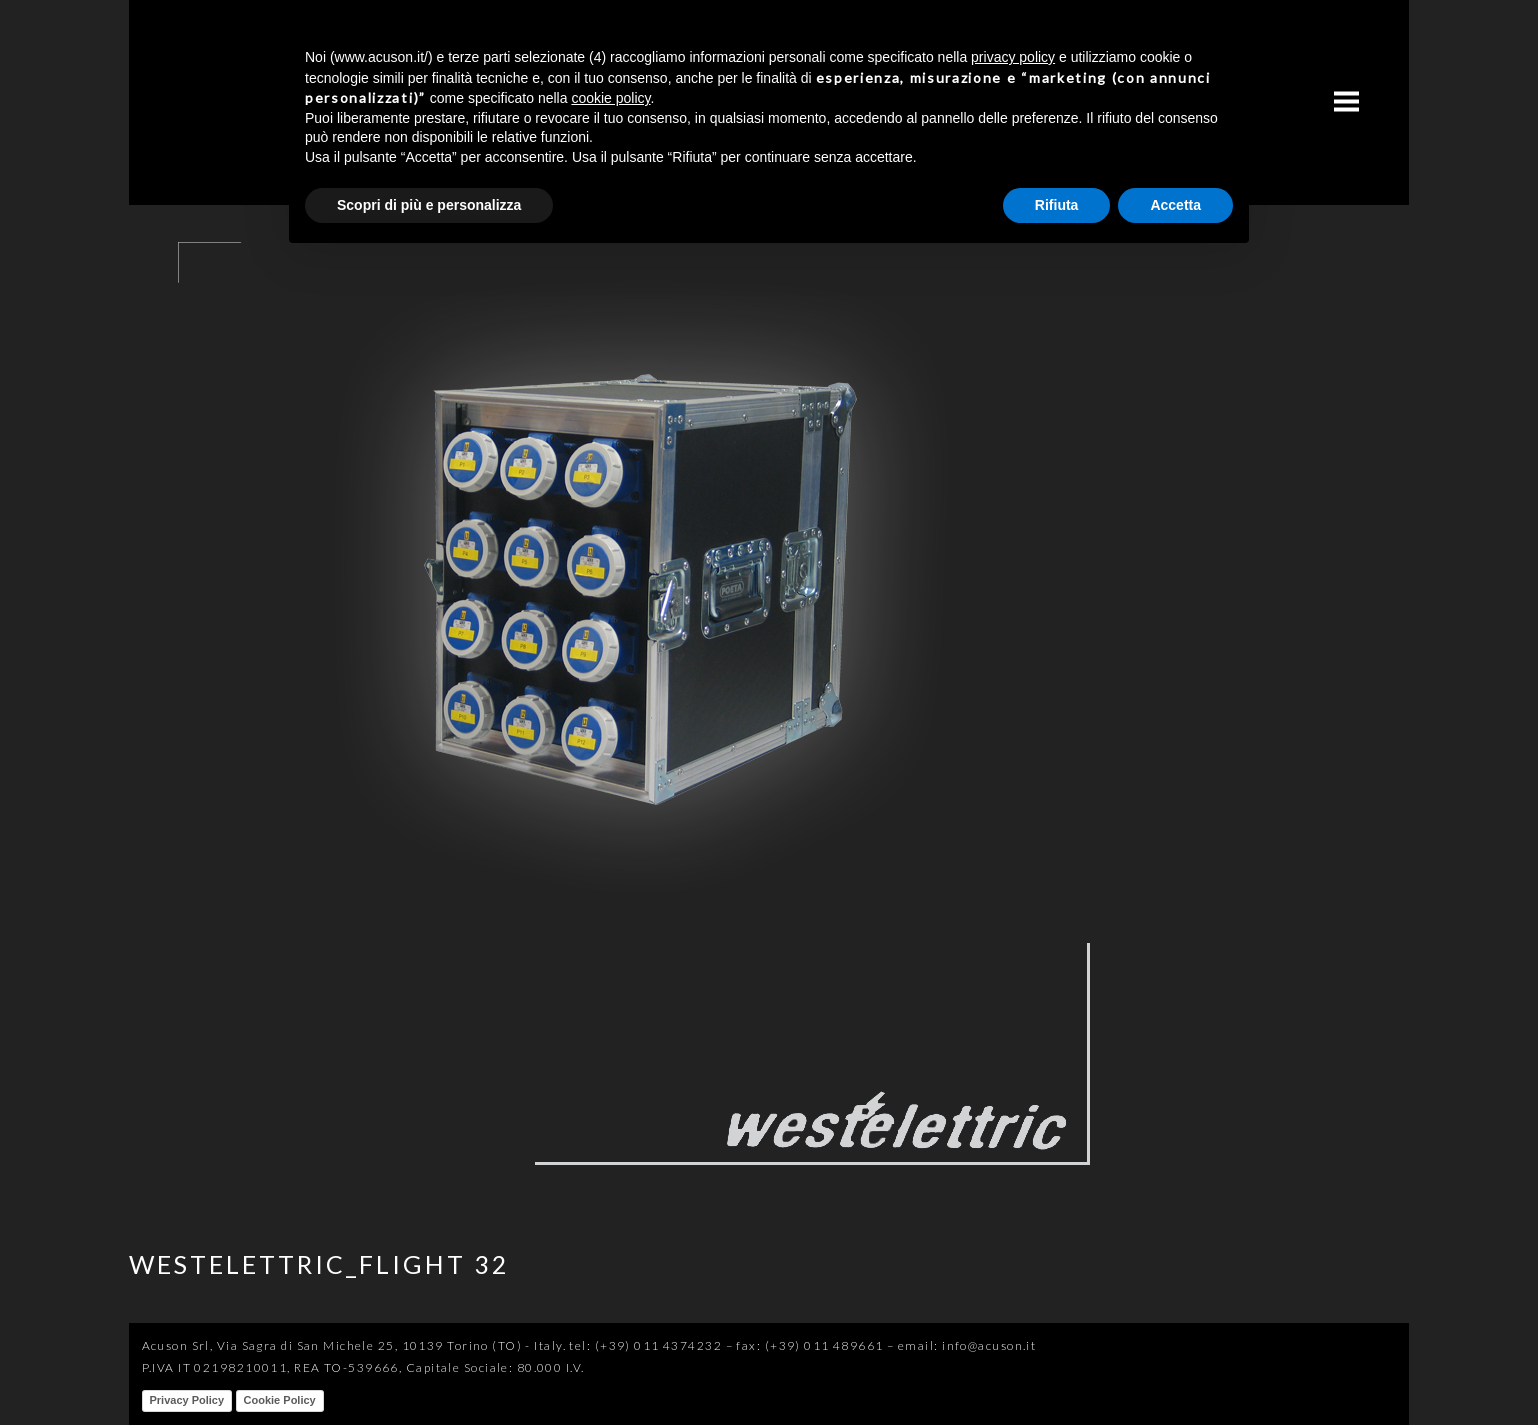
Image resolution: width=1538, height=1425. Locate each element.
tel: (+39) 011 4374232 (645, 1345)
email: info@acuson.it (967, 1345)
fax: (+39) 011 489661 (809, 1345)
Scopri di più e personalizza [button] (429, 205)
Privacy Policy (187, 1400)
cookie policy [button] (610, 98)
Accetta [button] (1175, 205)
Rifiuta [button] (1057, 205)
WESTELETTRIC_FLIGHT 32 (319, 1264)
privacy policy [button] (1013, 57)
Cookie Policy (280, 1400)
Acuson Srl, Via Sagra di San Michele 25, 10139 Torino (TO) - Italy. (354, 1345)
